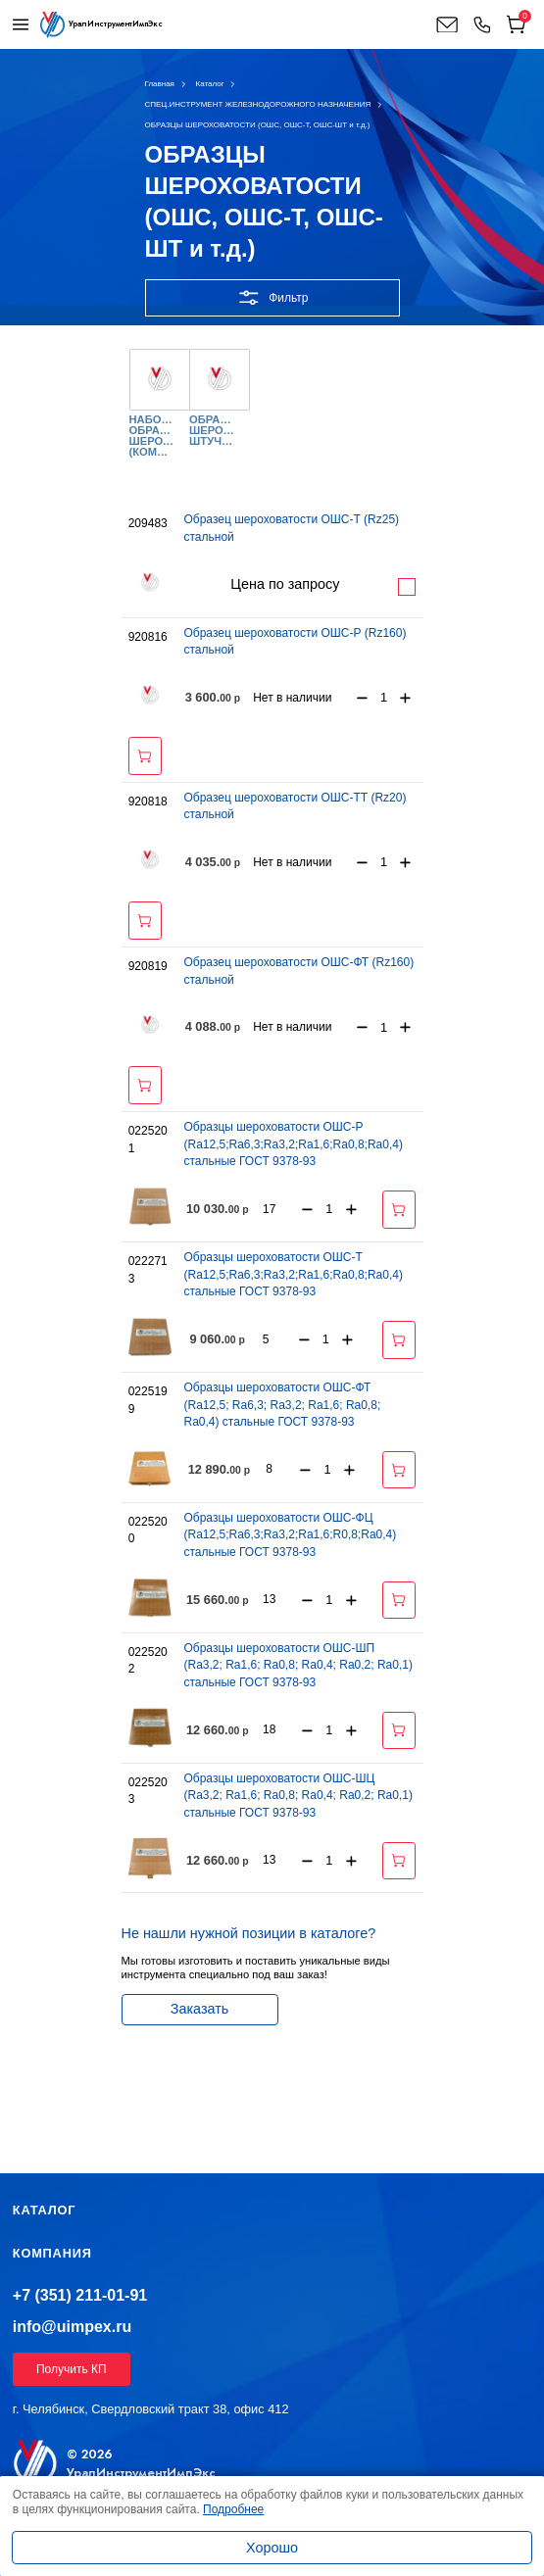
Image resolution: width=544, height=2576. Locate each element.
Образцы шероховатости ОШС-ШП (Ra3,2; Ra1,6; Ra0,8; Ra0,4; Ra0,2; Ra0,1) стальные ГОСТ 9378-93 (297, 1665)
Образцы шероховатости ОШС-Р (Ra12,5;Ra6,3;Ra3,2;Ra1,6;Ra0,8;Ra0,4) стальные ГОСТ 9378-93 (292, 1144)
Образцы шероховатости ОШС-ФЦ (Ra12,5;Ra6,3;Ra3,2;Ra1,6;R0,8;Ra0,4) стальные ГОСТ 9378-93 (289, 1535)
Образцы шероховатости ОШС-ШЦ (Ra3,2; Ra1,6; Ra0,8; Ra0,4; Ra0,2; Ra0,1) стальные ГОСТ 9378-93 (297, 1796)
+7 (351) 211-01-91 (80, 2295)
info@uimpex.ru (72, 2326)
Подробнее (407, 587)
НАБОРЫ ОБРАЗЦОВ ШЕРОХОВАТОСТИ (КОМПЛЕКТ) (151, 436)
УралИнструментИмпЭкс (141, 2472)
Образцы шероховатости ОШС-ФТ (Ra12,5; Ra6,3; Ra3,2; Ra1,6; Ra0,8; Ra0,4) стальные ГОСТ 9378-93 (281, 1405)
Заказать (200, 2009)
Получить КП (71, 2369)
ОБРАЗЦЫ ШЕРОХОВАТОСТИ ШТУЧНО (211, 430)
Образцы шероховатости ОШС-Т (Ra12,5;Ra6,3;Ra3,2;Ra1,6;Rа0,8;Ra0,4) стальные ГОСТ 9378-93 (292, 1274)
